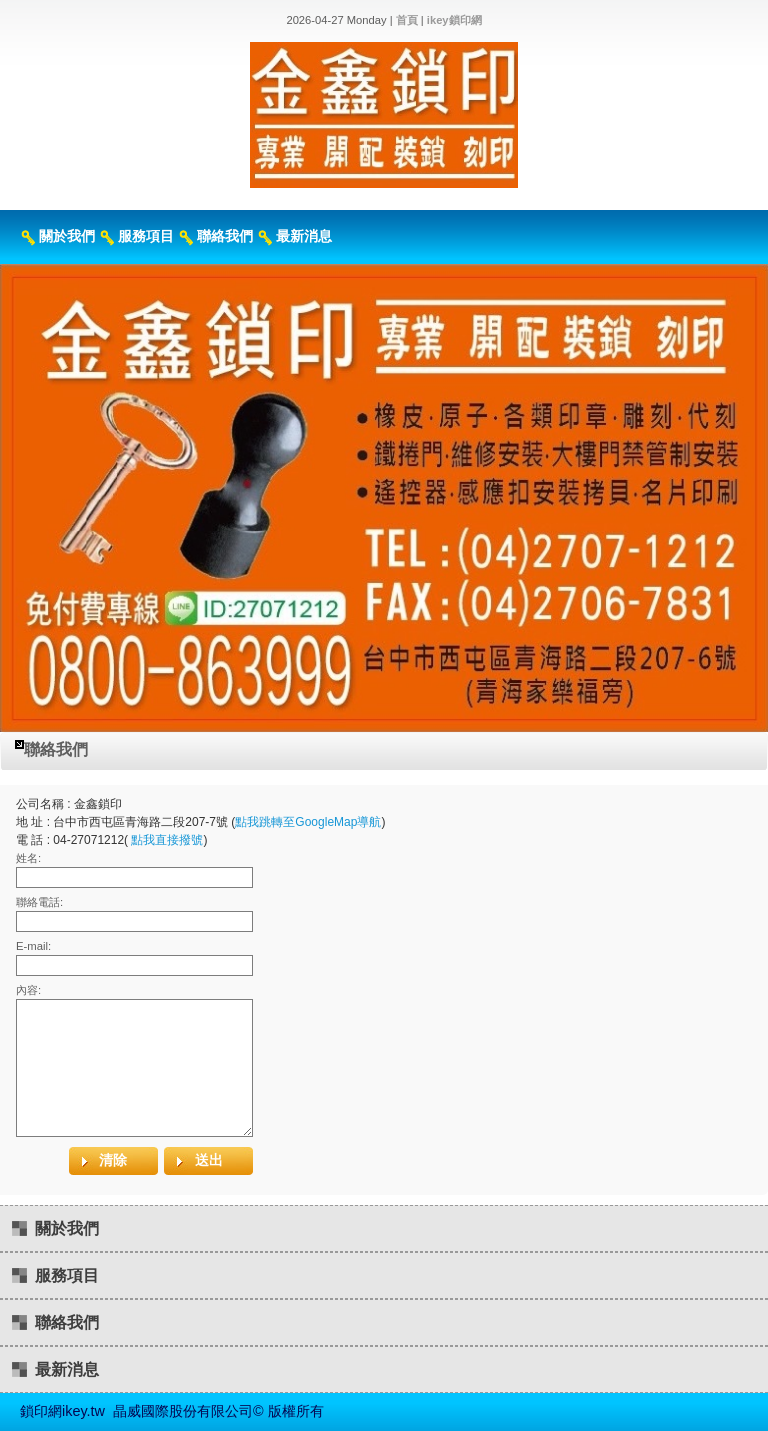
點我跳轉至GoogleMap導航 (308, 822)
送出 (209, 1160)
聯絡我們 (225, 236)
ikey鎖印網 (454, 20)
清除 (113, 1160)
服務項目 (146, 236)
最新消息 (304, 236)
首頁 (407, 20)
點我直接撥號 (167, 840)
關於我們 (67, 236)
